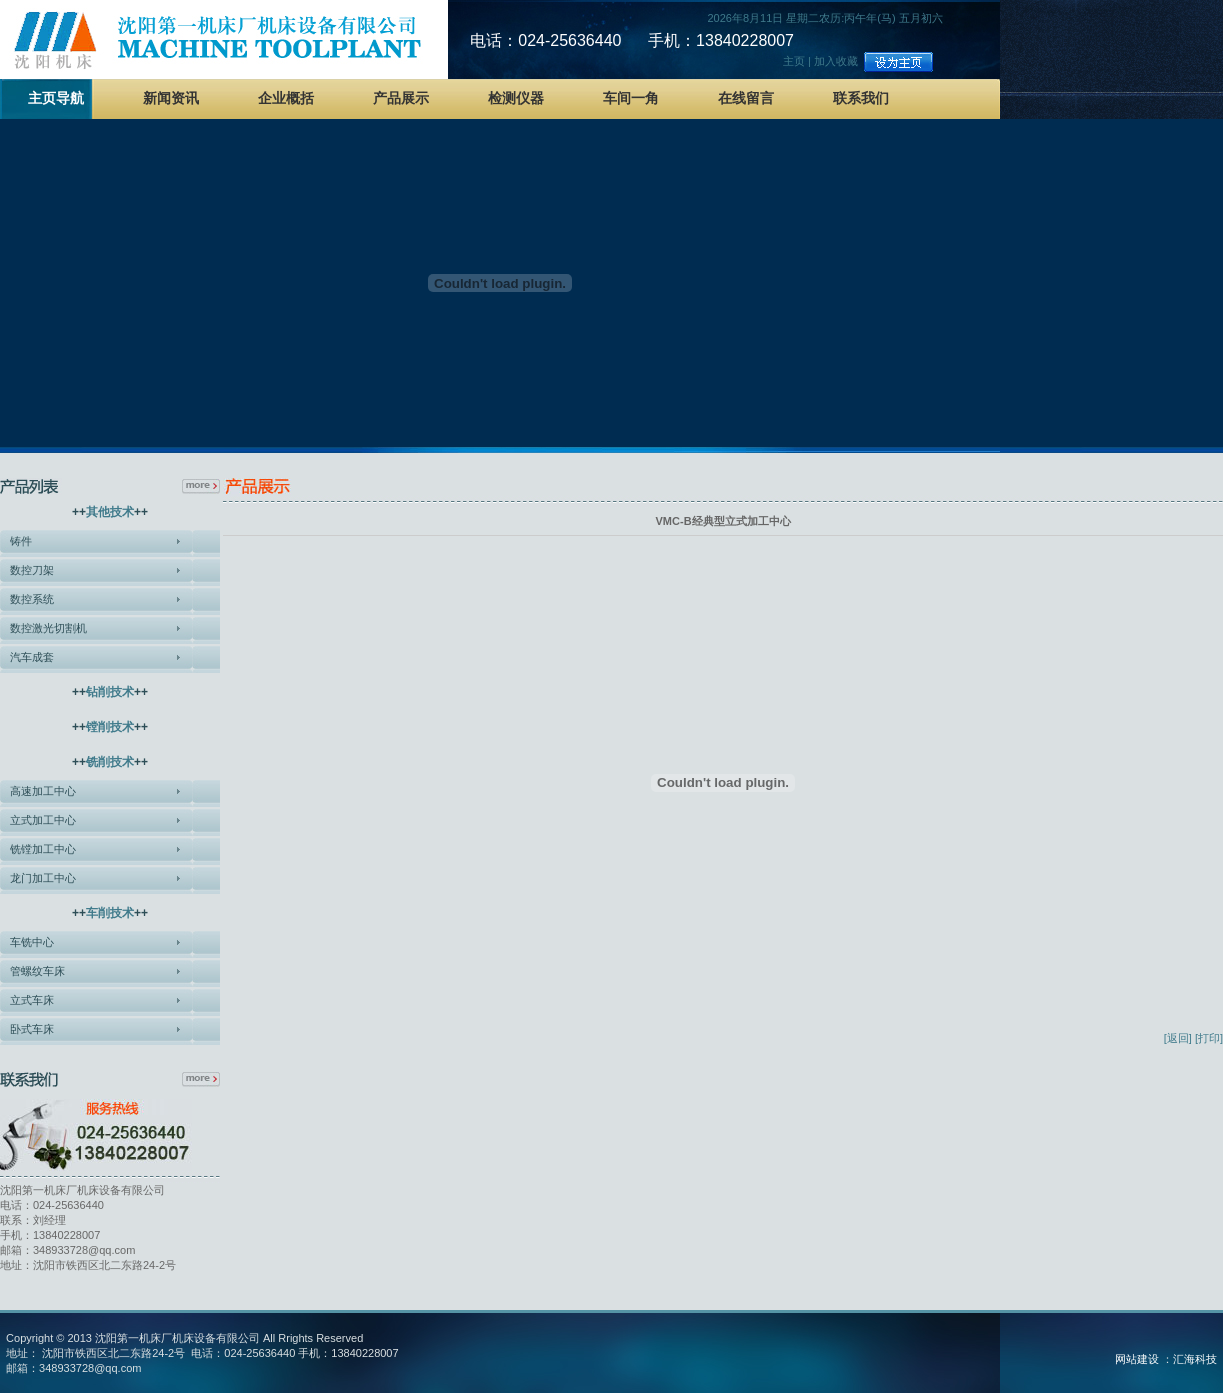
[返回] (1178, 1038)
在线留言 (746, 98)
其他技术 (110, 512)
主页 (794, 61)
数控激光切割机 (48, 628)
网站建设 (1137, 1359)
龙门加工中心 (43, 878)
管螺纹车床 (37, 971)
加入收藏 (836, 61)
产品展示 (401, 98)
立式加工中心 (43, 820)
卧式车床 (32, 1029)
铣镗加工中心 (43, 849)
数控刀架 (32, 570)
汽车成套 (32, 657)
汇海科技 (1195, 1359)
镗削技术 (110, 727)
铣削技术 (110, 762)
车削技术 (110, 913)
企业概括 (286, 98)
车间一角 (631, 98)
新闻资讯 (171, 98)
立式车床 (32, 1000)
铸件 (21, 541)
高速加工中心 (43, 791)
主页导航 (56, 98)
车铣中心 (32, 942)
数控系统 (32, 599)
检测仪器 (516, 98)
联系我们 (861, 98)
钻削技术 (110, 692)
